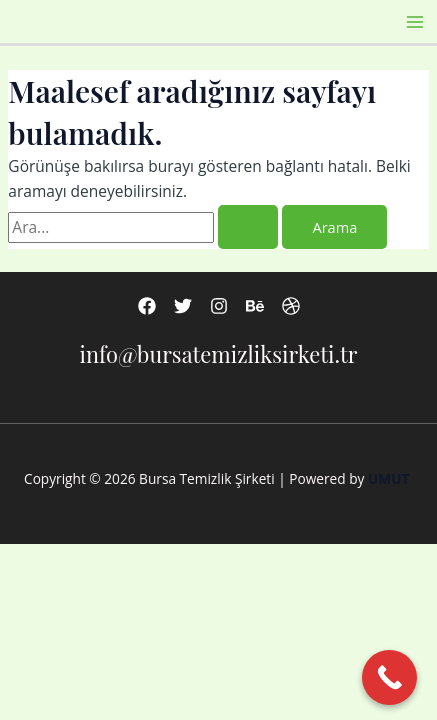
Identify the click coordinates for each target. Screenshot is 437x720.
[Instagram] (219, 306)
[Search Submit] (248, 227)
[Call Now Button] (389, 677)
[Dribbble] (291, 306)
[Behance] (255, 306)
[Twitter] (183, 306)
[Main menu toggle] (415, 21)
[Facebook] (147, 306)
